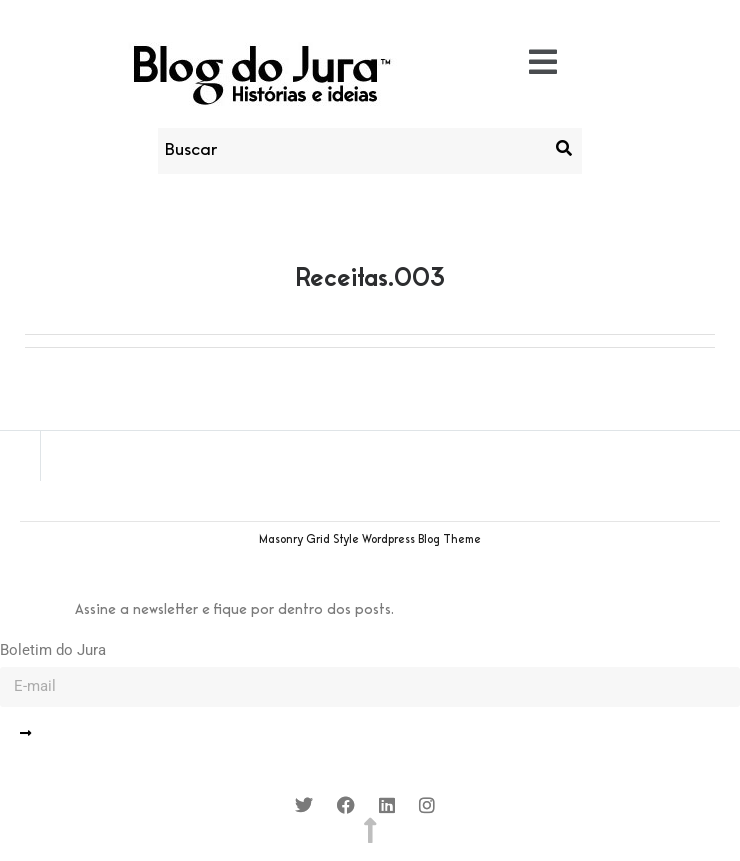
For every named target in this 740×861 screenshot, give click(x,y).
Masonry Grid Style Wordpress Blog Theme (370, 540)
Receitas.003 (370, 279)
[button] (543, 63)
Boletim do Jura (53, 650)
